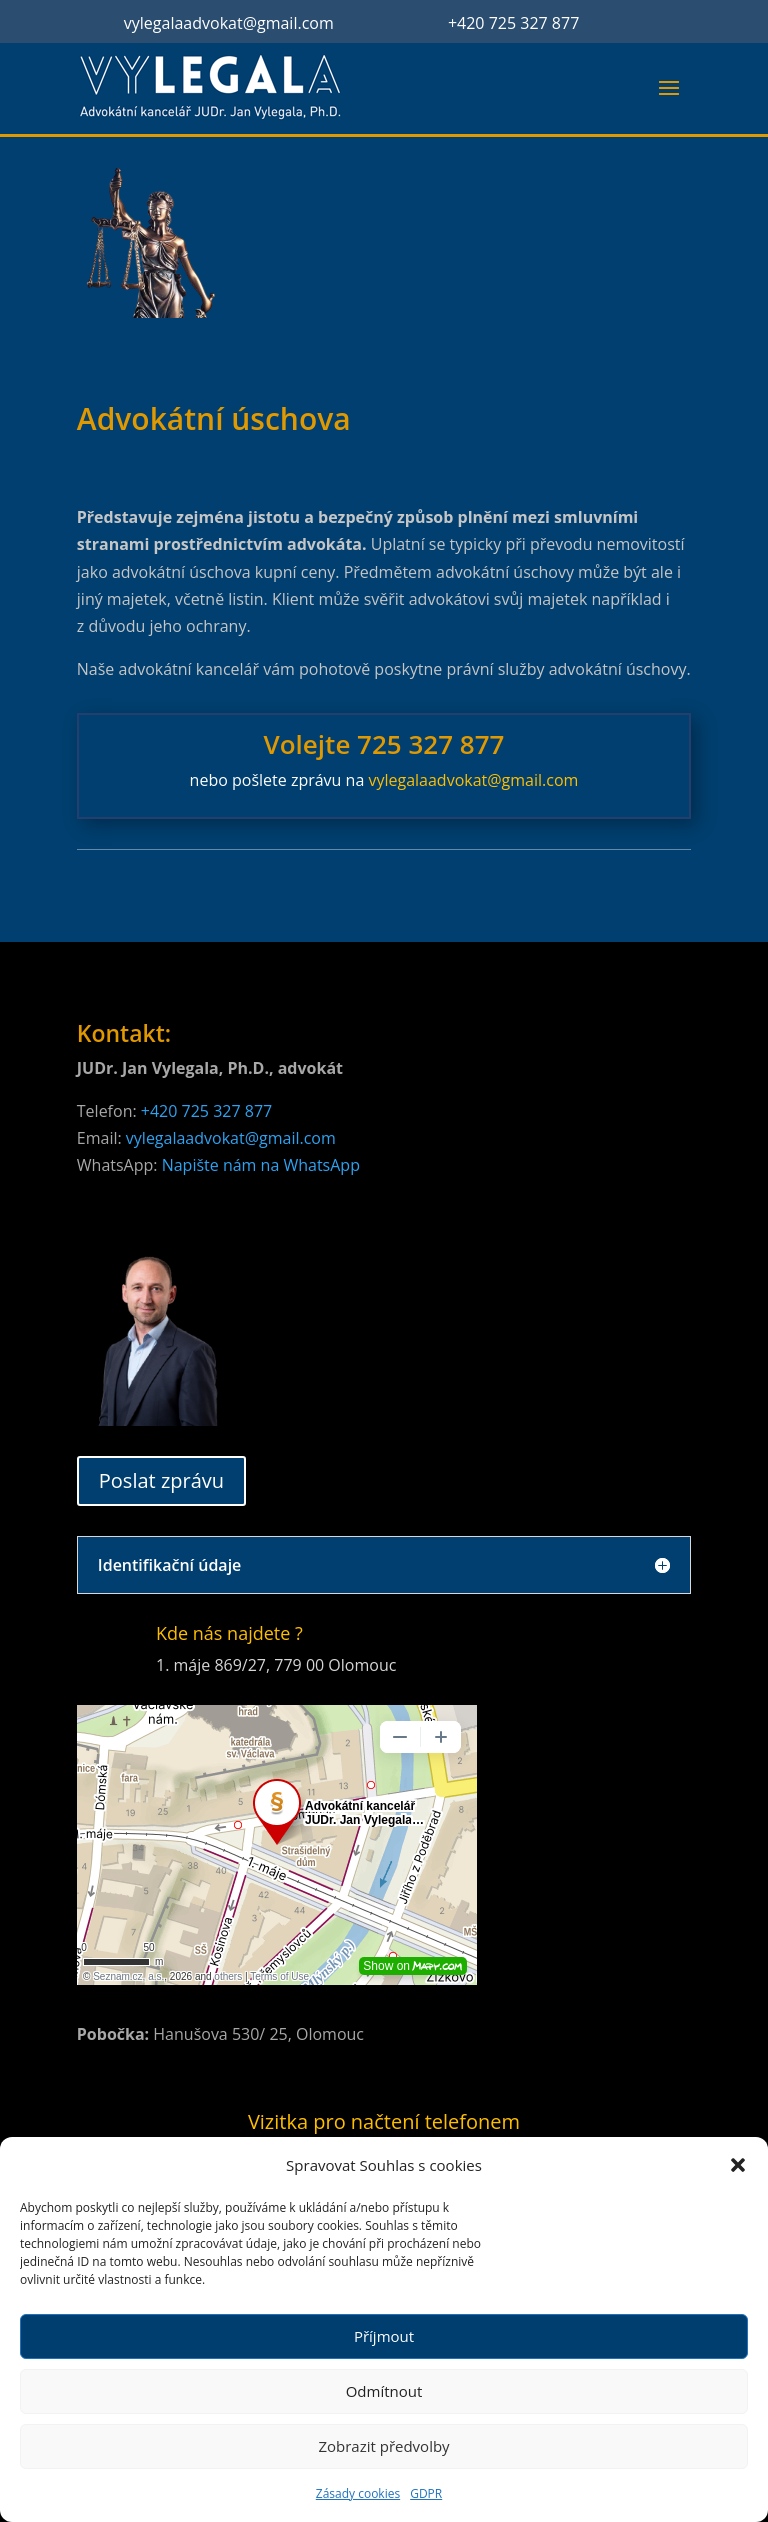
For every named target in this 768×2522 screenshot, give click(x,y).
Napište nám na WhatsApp (261, 1165)
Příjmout (384, 2336)
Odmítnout (384, 2391)
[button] (738, 2165)
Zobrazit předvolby (383, 2446)
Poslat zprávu (161, 1480)
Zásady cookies (358, 2493)
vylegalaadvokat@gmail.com (229, 23)
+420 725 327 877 (513, 23)
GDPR (426, 2493)
